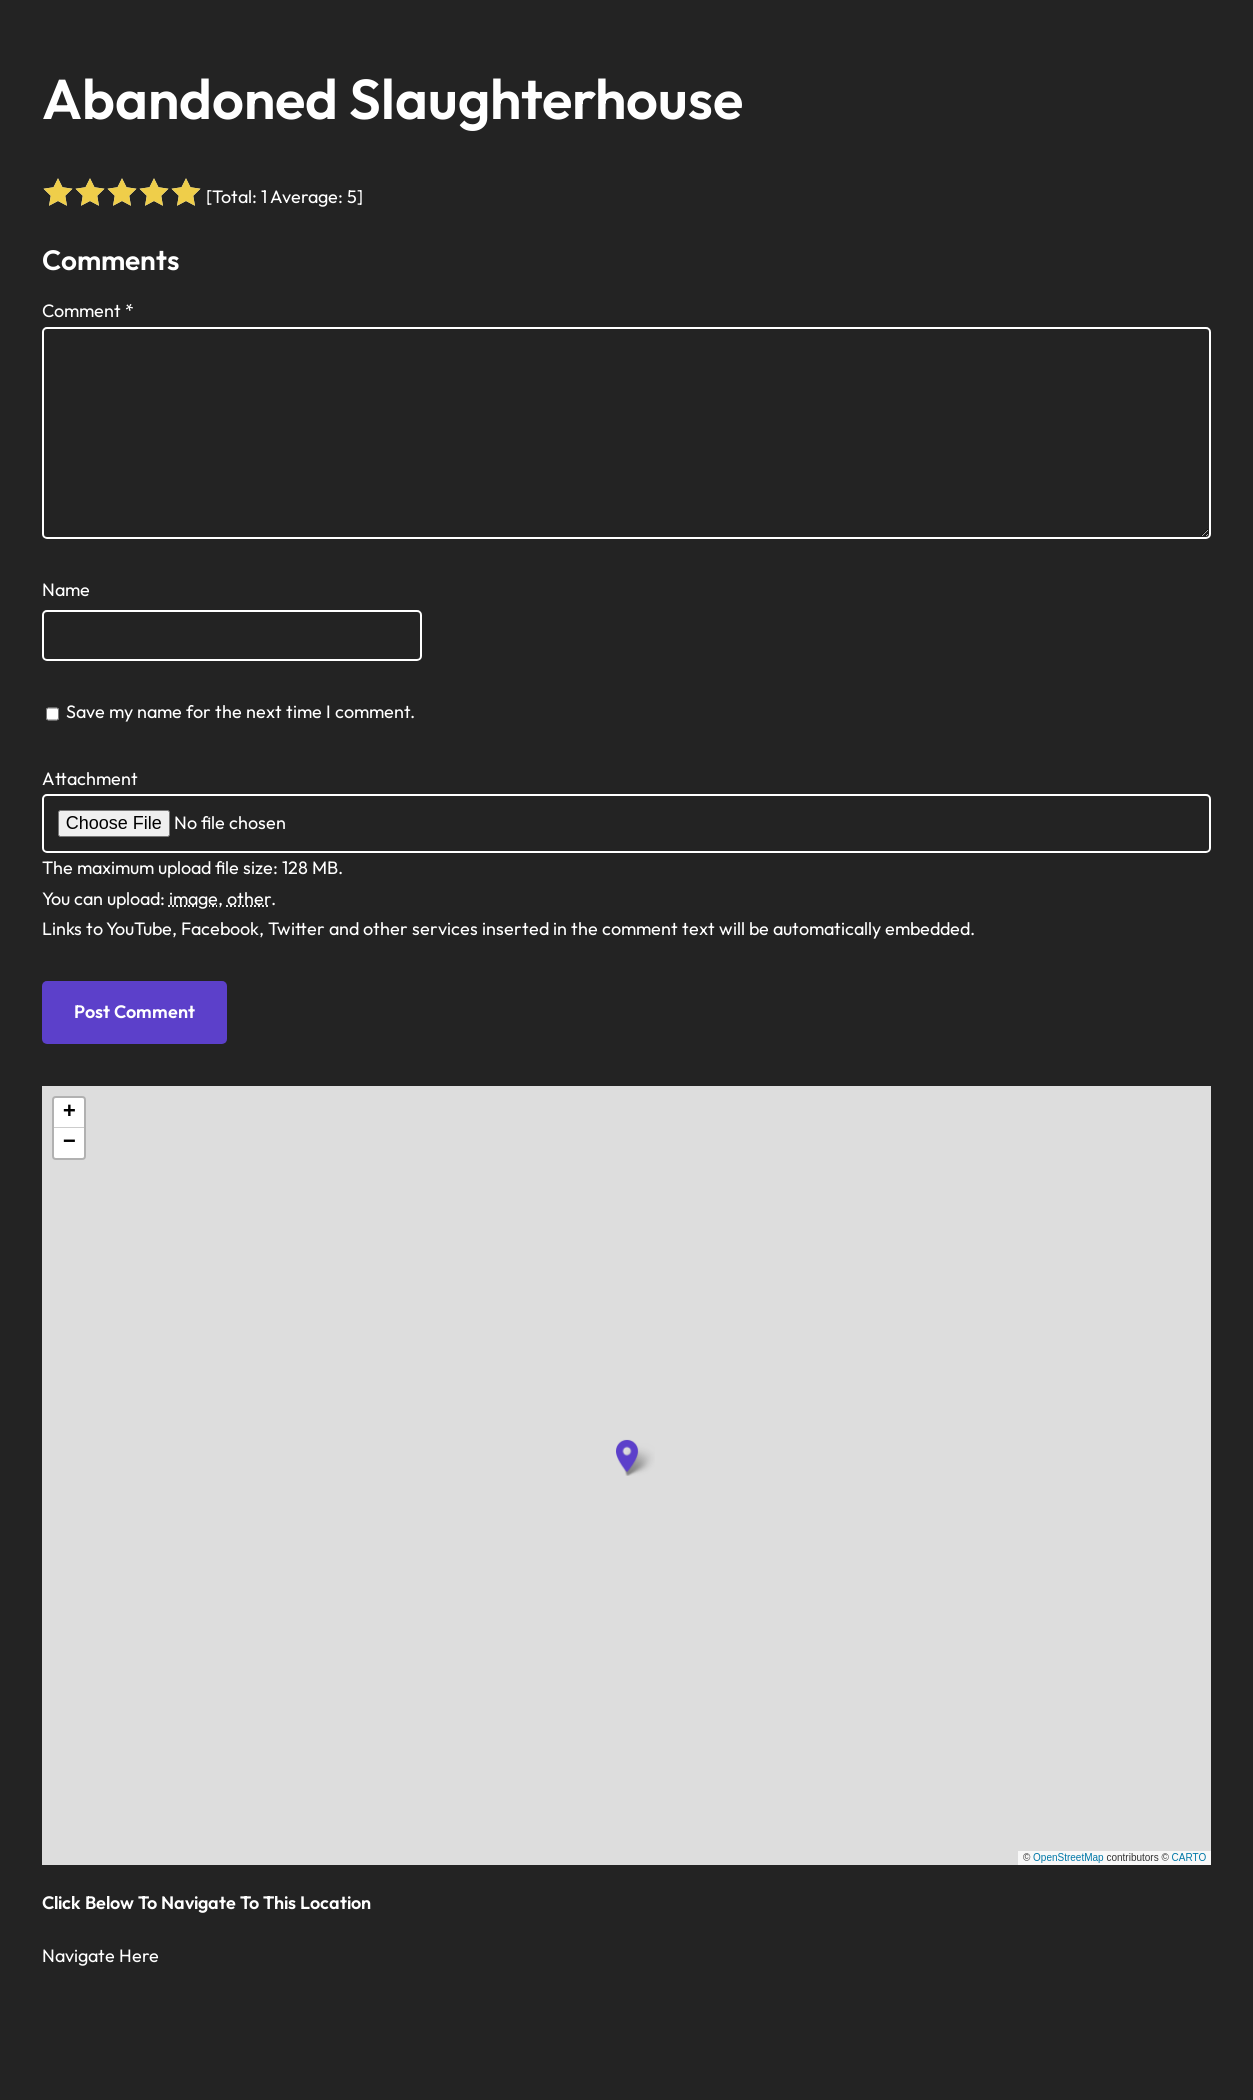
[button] (627, 1456)
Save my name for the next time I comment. (240, 711)
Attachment (90, 778)
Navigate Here (100, 1955)
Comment (88, 310)
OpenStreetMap (1068, 1857)
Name (66, 589)
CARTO (1189, 1857)
